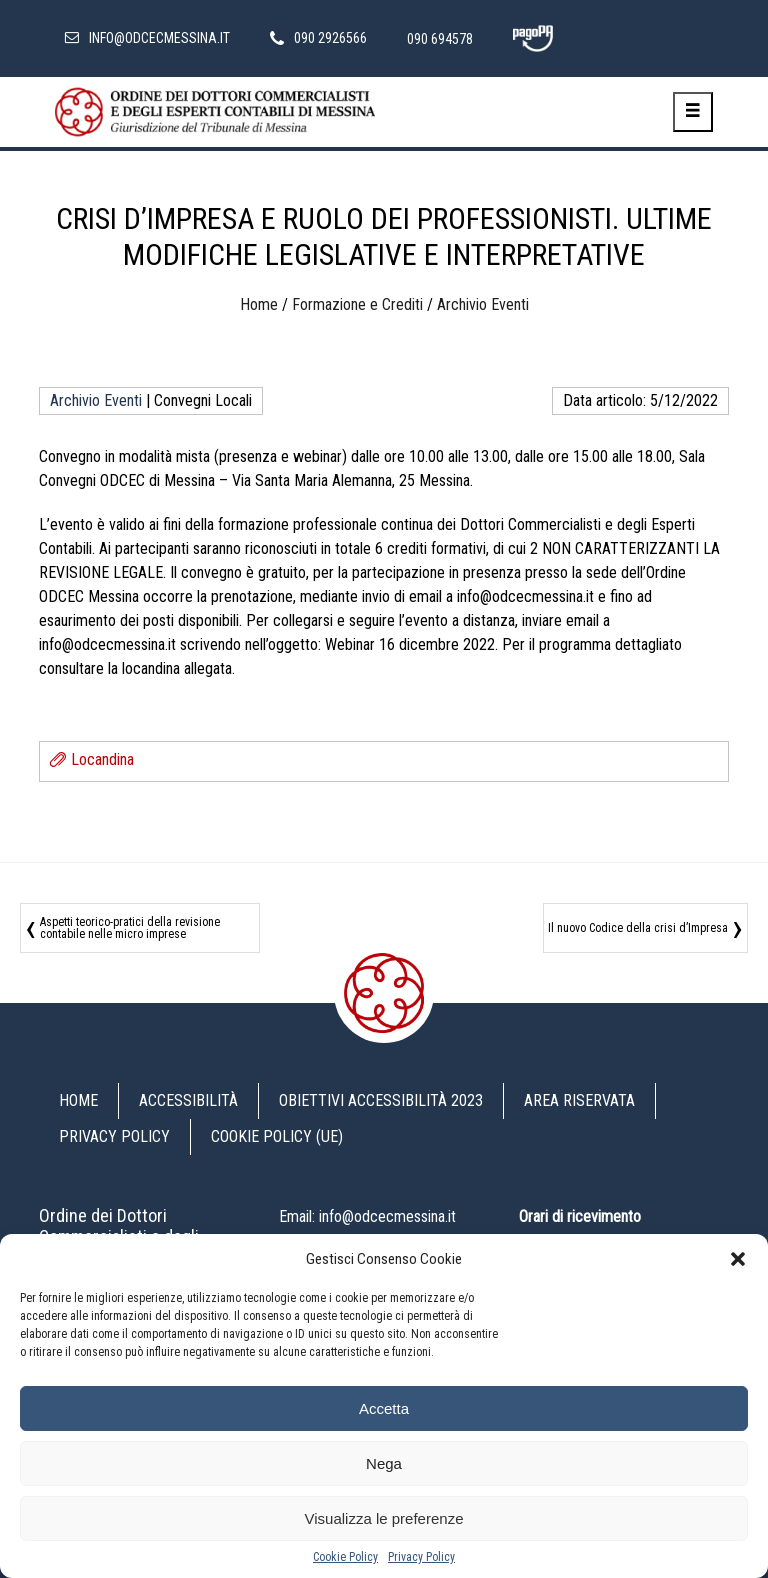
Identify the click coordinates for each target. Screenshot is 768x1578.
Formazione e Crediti (357, 304)
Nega (384, 1463)
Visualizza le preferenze (384, 1518)
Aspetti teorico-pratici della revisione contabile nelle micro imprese (130, 928)
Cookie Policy (345, 1557)
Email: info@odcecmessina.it (367, 1216)
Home (259, 304)
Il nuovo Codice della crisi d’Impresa (638, 928)
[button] (738, 1259)
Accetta (384, 1408)
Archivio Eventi (483, 304)
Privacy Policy (421, 1557)
